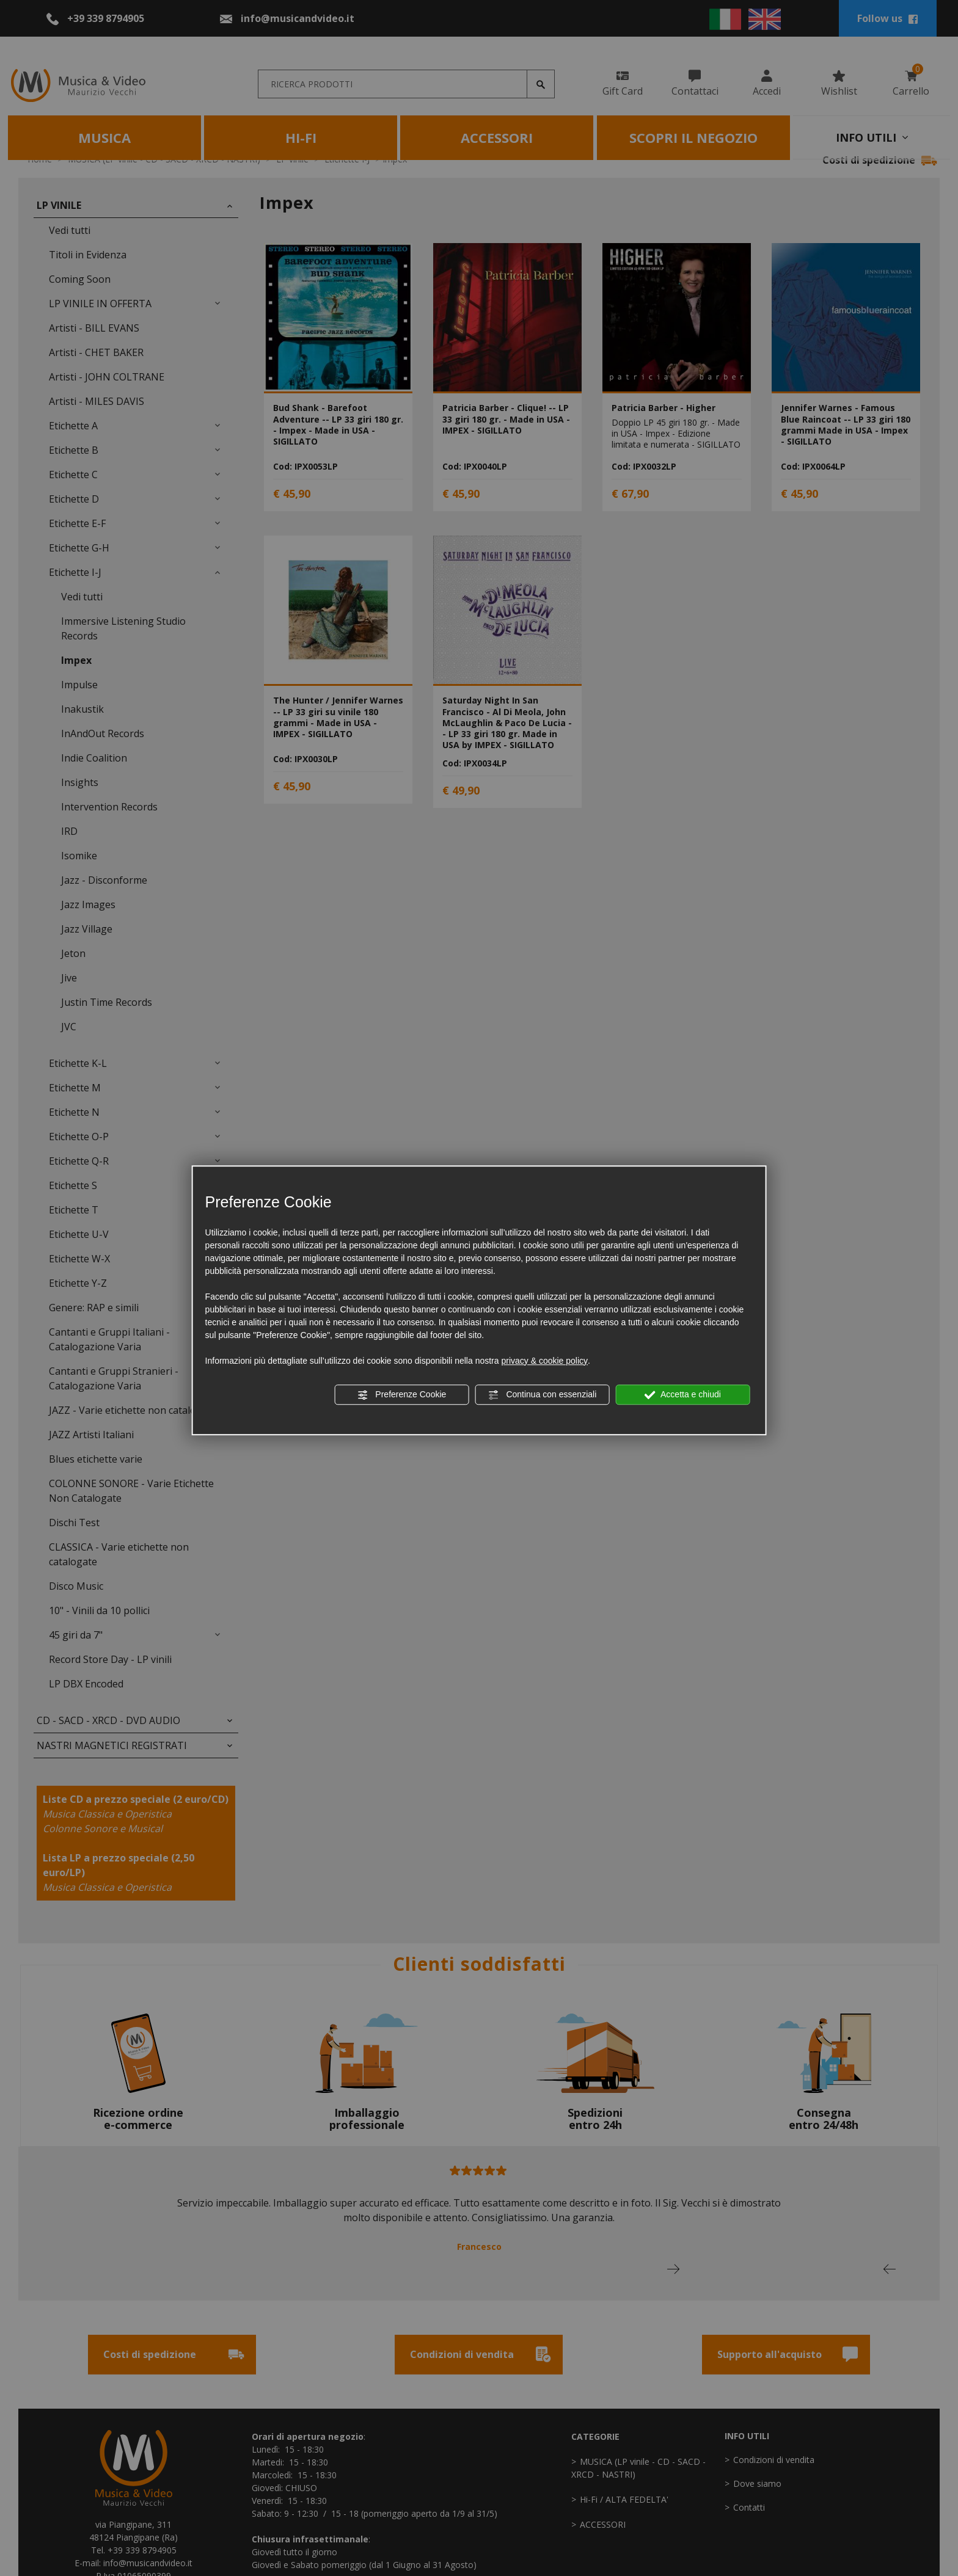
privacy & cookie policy (544, 1361)
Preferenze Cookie (401, 1394)
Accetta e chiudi (683, 1394)
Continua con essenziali (542, 1394)
